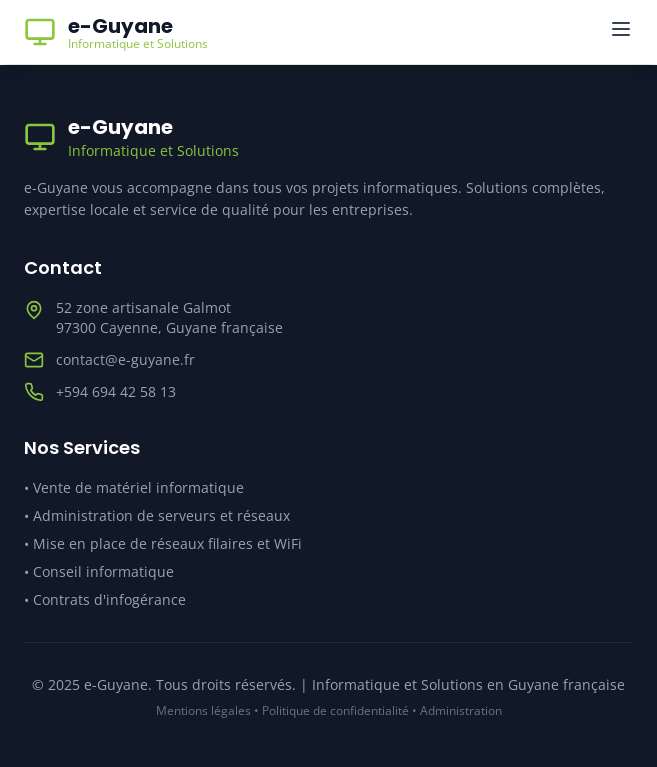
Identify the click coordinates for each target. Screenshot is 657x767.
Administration (461, 710)
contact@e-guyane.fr (125, 359)
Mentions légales (203, 710)
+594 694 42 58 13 (116, 391)
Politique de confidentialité (335, 710)
